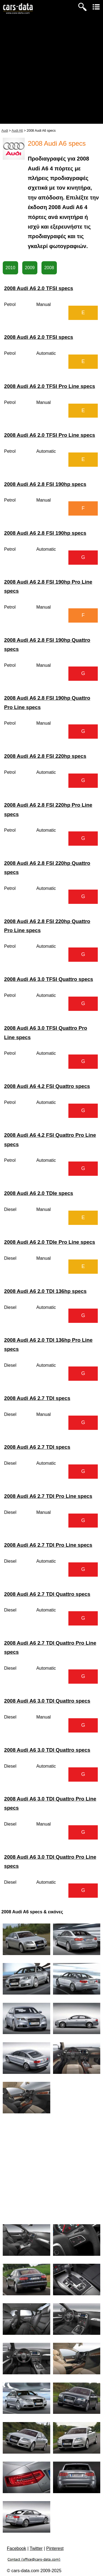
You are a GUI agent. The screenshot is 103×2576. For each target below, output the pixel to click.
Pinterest (54, 2548)
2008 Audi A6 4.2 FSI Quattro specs (47, 1086)
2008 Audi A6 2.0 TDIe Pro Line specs (49, 1242)
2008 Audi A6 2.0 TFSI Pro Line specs (49, 386)
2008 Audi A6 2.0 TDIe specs (38, 1193)
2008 (49, 267)
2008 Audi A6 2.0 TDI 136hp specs (45, 1291)
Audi (4, 131)
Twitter (36, 2548)
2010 (10, 267)
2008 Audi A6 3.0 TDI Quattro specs (47, 1701)
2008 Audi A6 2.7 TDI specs (37, 1398)
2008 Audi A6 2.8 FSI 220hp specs (45, 756)
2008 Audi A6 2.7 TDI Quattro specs (47, 1594)
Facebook (16, 2548)
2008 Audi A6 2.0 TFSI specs (38, 288)
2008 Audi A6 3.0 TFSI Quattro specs (48, 979)
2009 (30, 267)
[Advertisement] (51, 72)
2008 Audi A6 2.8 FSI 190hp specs (45, 484)
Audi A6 (17, 131)
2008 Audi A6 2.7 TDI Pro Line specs (48, 1496)
